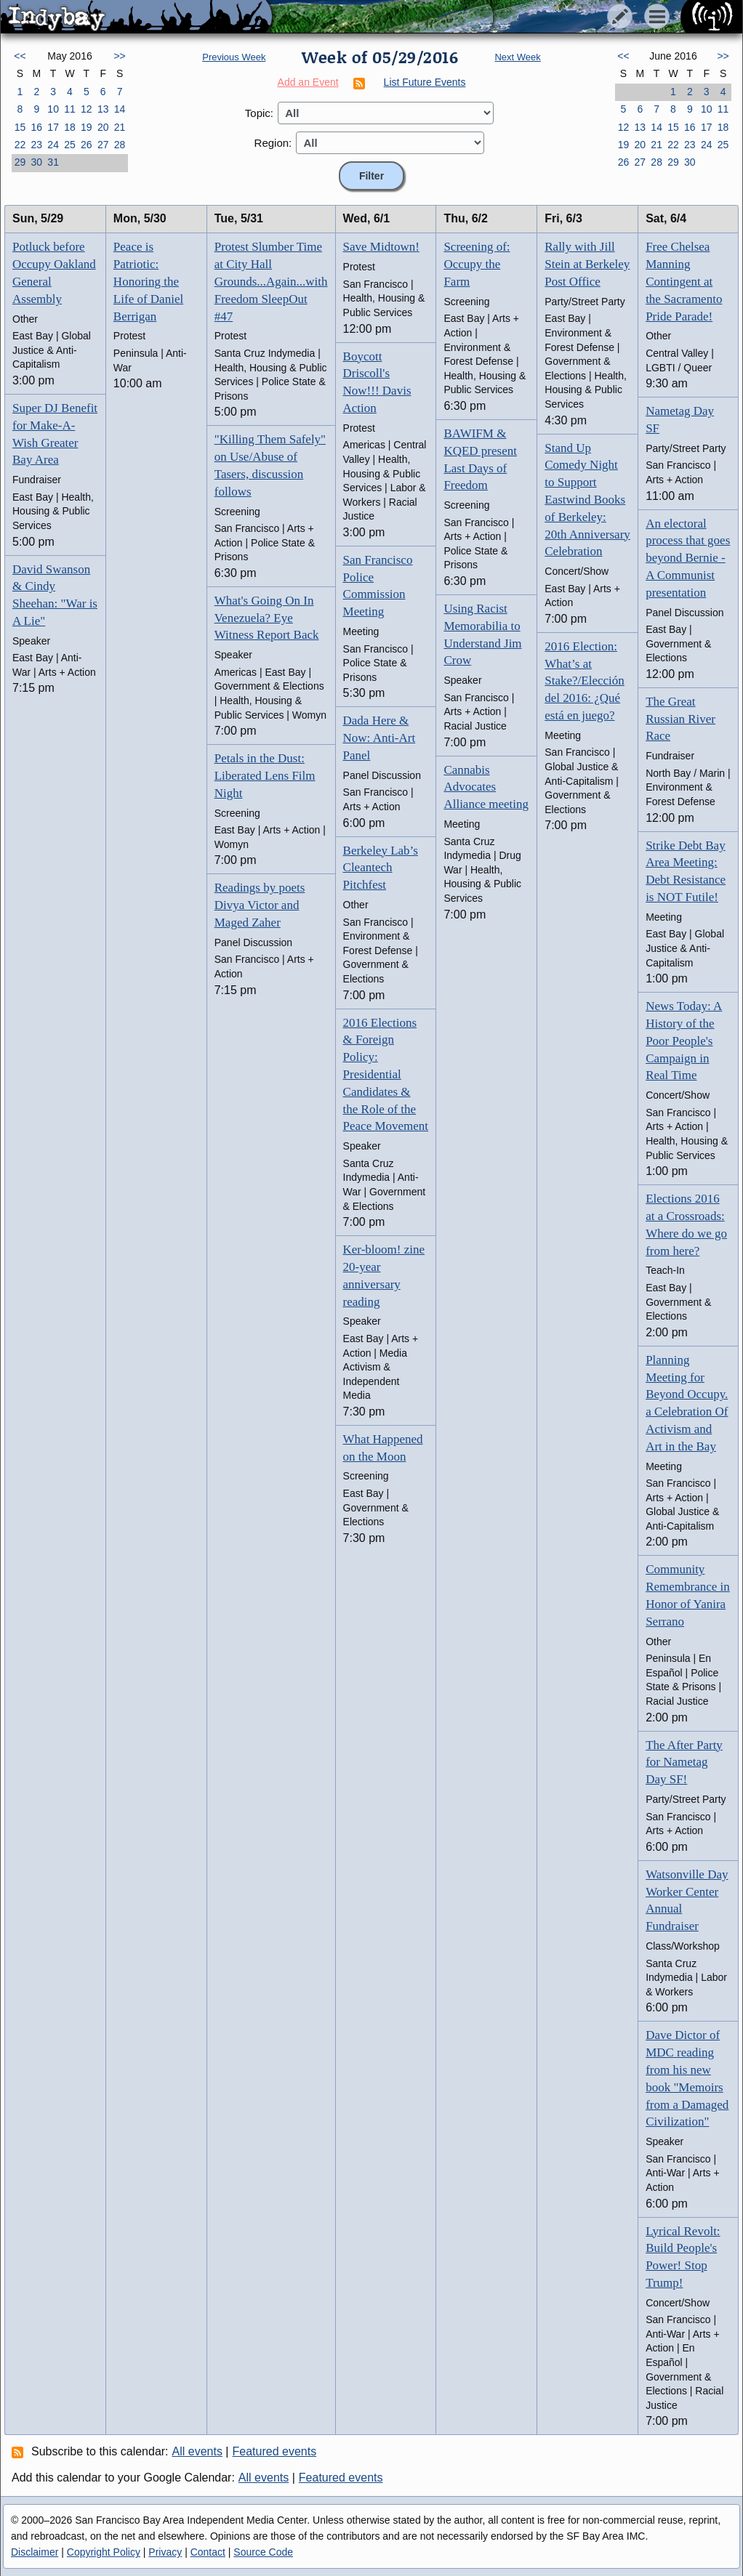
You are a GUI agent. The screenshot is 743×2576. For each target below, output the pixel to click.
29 (20, 162)
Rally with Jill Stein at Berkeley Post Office (587, 264)
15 (20, 127)
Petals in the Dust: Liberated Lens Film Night (265, 775)
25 (70, 144)
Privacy (165, 2552)
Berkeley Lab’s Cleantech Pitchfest (380, 868)
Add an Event (308, 82)
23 (36, 144)
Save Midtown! (381, 247)
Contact (207, 2552)
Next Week (517, 57)
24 (53, 144)
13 (103, 109)
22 (20, 144)
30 (36, 162)
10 (53, 109)
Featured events (275, 2451)
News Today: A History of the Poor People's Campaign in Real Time (684, 1040)
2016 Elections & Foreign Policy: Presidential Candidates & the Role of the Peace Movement (386, 1075)
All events (197, 2451)
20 (103, 127)
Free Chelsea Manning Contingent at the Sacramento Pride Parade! (684, 281)
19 (86, 127)
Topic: (259, 113)
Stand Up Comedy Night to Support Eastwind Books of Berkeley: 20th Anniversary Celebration (587, 500)
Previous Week (233, 57)
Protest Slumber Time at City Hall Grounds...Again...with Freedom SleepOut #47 (271, 281)
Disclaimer (34, 2552)
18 (70, 127)
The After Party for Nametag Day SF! (684, 1762)
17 (53, 127)
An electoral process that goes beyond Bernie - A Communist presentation (688, 558)
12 (86, 109)
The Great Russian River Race (680, 719)
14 (120, 109)
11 (70, 109)
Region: (273, 143)
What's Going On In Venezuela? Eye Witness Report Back (266, 618)
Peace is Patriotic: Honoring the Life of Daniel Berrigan (148, 281)
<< (19, 56)
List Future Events (425, 82)
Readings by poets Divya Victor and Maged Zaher (259, 905)
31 (53, 162)
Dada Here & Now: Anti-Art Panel (379, 738)
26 (86, 144)
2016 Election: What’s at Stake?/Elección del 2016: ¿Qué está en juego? (584, 680)
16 (36, 127)
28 (120, 144)
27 (103, 144)
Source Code (263, 2552)
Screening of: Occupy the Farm (476, 264)
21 (120, 127)
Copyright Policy (103, 2552)
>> (119, 56)
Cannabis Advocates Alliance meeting (486, 787)
